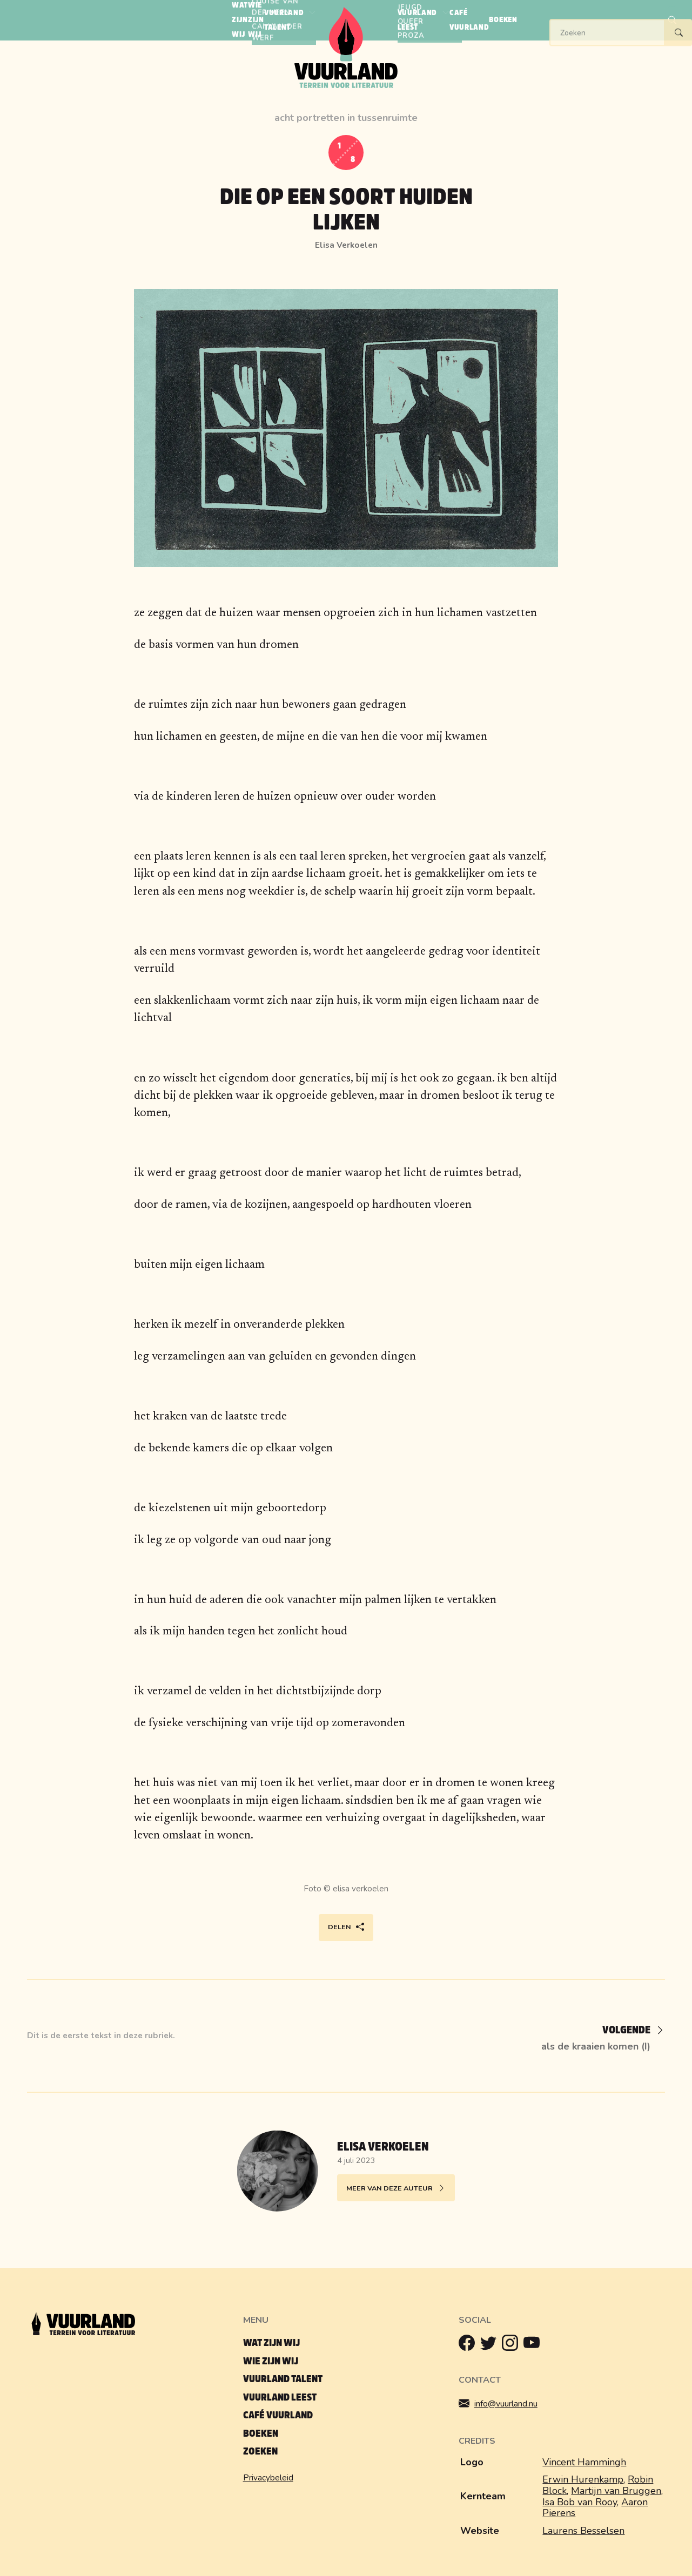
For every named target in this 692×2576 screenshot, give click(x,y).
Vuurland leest (280, 2397)
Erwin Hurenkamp (582, 2479)
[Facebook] (469, 2345)
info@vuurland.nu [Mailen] (506, 2403)
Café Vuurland (278, 2415)
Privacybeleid (268, 2477)
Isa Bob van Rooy (579, 2502)
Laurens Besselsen (583, 2530)
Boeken (260, 2434)
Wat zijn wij (271, 2343)
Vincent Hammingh (584, 2462)
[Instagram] (512, 2345)
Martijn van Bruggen (616, 2490)
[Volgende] (625, 2031)
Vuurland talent (283, 2379)
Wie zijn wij (270, 2361)
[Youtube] (534, 2345)
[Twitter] (491, 2345)
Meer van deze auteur (396, 2188)
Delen (346, 1927)
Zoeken (260, 2451)
